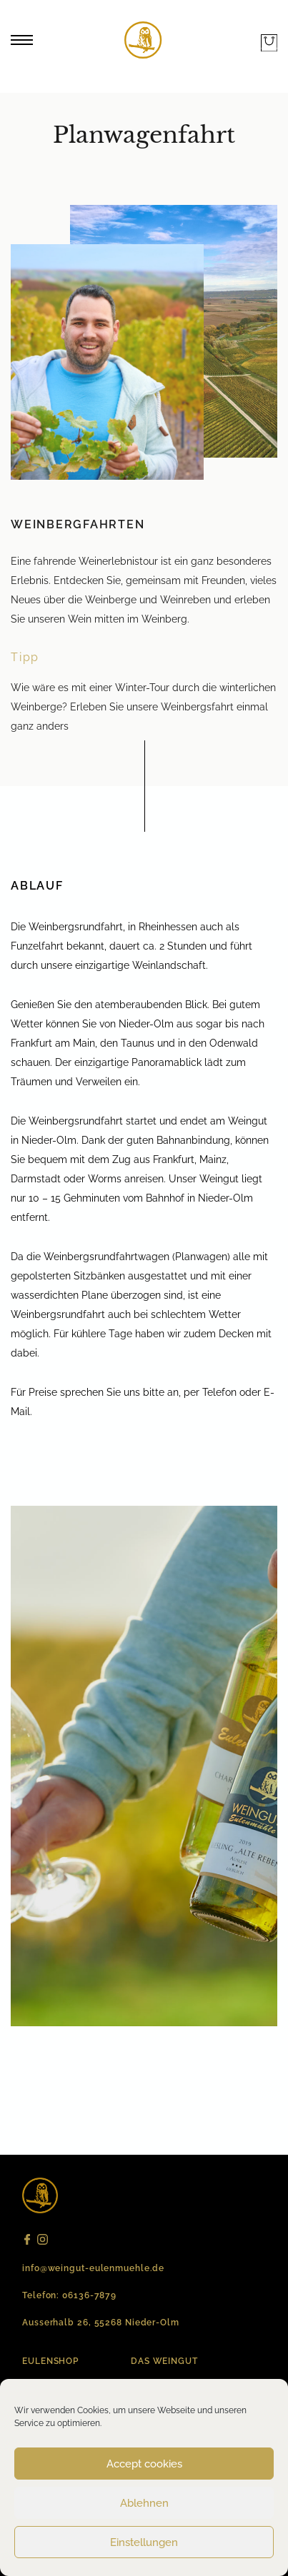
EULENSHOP (50, 2361)
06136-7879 (89, 2295)
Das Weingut (164, 2361)
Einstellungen (144, 2542)
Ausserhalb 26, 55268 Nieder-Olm (100, 2323)
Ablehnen (144, 2503)
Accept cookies (144, 2463)
